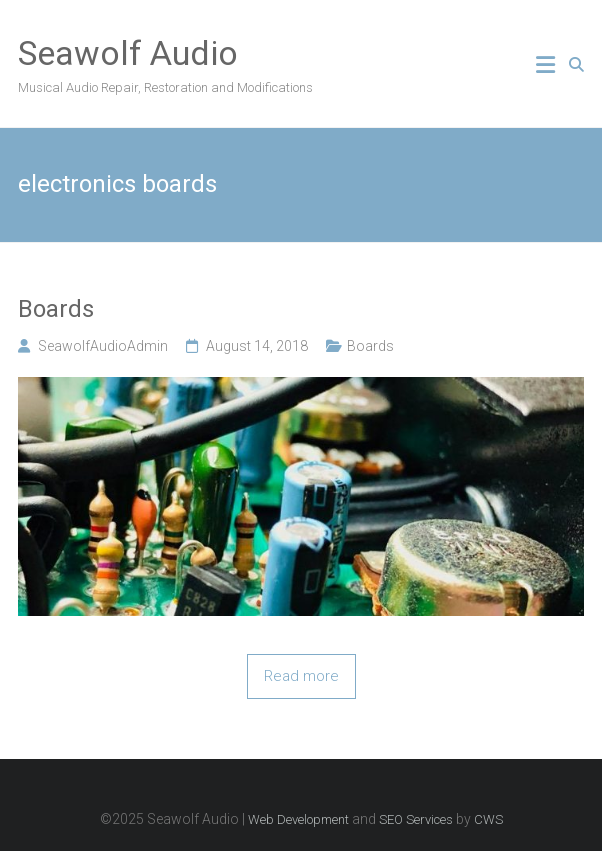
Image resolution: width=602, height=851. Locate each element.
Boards (56, 309)
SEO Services (416, 819)
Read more (301, 676)
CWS (488, 819)
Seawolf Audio (128, 53)
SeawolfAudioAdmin (103, 346)
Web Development (298, 819)
